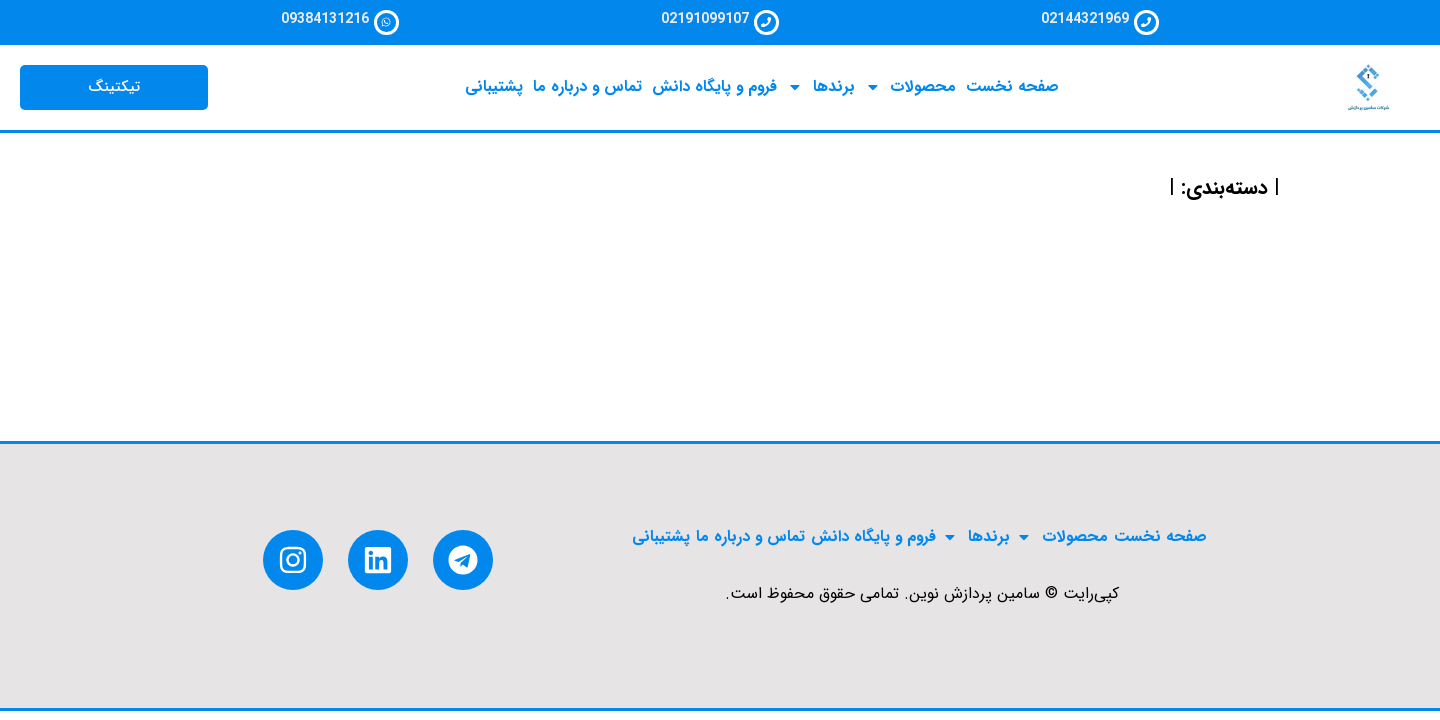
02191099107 (702, 19)
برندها (823, 95)
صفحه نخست (1016, 94)
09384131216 (322, 19)
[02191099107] (767, 26)
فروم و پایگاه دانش (715, 94)
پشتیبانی (491, 94)
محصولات (913, 95)
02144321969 (1082, 19)
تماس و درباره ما (586, 94)
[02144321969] (1147, 26)
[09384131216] (387, 26)
